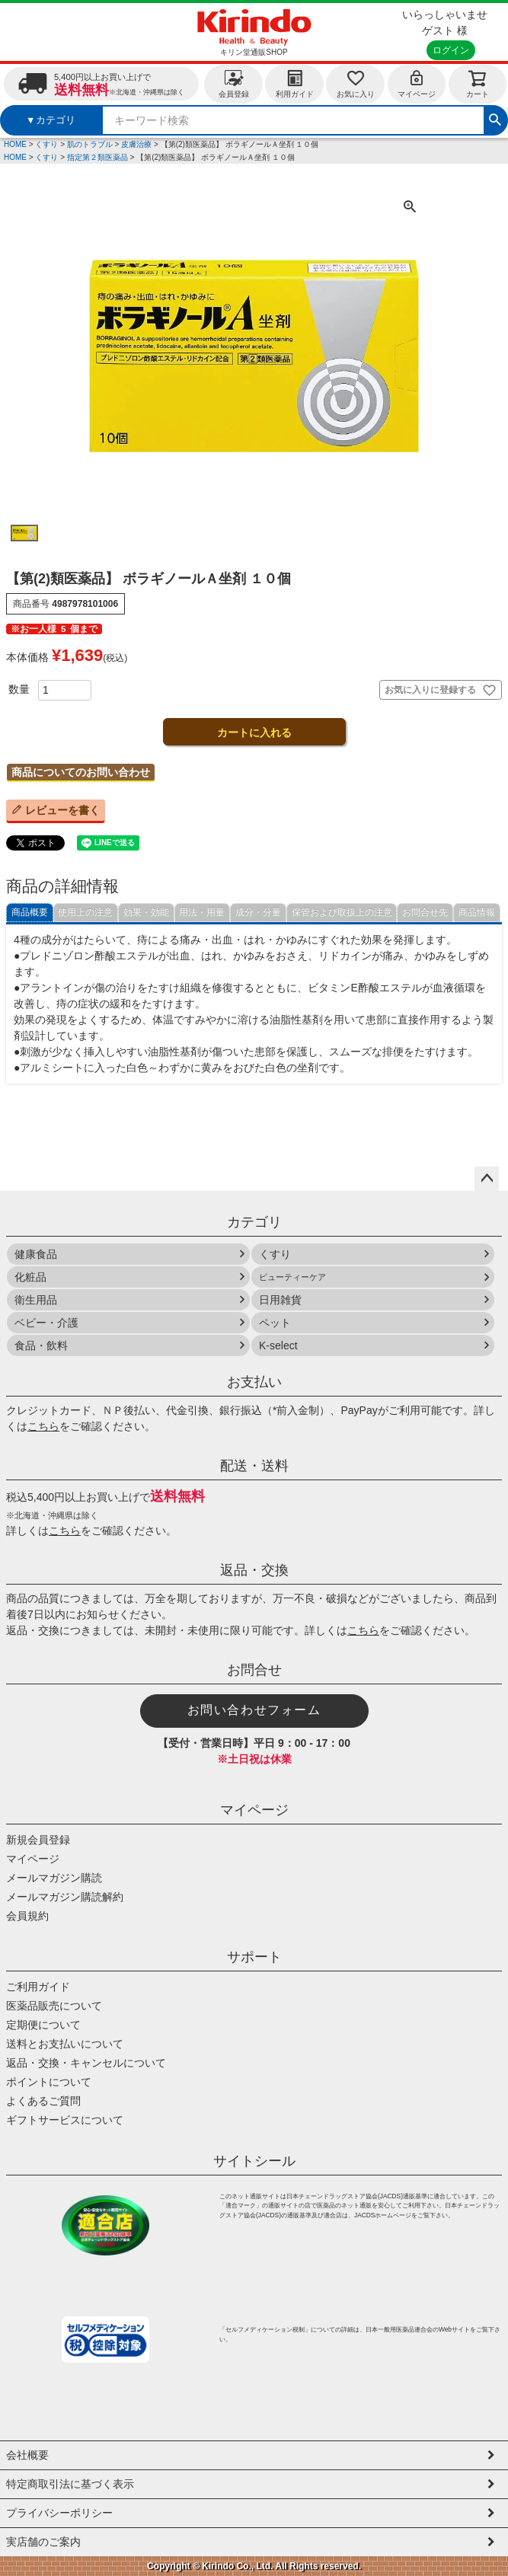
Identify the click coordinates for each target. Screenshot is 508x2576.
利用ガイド (295, 83)
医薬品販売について (54, 2006)
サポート (254, 1957)
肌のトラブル (90, 144)
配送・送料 (254, 1465)
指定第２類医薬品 (97, 157)
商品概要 (29, 912)
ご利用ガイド (38, 1987)
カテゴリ (254, 1222)
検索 (495, 118)
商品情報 (476, 912)
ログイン (451, 50)
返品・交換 (254, 1570)
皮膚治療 (136, 144)
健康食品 (35, 1254)
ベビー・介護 (46, 1323)
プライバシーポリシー (59, 2513)
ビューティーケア (292, 1277)
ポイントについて (48, 2082)
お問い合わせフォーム (254, 1709)
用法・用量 (202, 912)
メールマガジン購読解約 (64, 1897)
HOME (15, 144)
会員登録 (234, 83)
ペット (275, 1323)
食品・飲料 (41, 1345)
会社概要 (27, 2455)
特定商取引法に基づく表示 (70, 2484)
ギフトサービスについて (64, 2120)
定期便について (43, 2025)
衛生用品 (35, 1300)
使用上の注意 (85, 912)
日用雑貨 (280, 1300)
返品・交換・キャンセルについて (86, 2063)
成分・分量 (258, 912)
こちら (43, 1426)
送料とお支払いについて (64, 2044)
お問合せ (254, 1669)
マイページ (417, 83)
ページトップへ (486, 1179)
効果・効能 (146, 912)
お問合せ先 (425, 912)
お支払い (254, 1382)
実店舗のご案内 (43, 2542)
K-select (278, 1345)
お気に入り (356, 83)
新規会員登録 (38, 1840)
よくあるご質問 (43, 2101)
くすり (46, 144)
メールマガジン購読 (54, 1878)
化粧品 (30, 1277)
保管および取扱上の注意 (342, 912)
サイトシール (254, 2161)
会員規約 (27, 1916)
